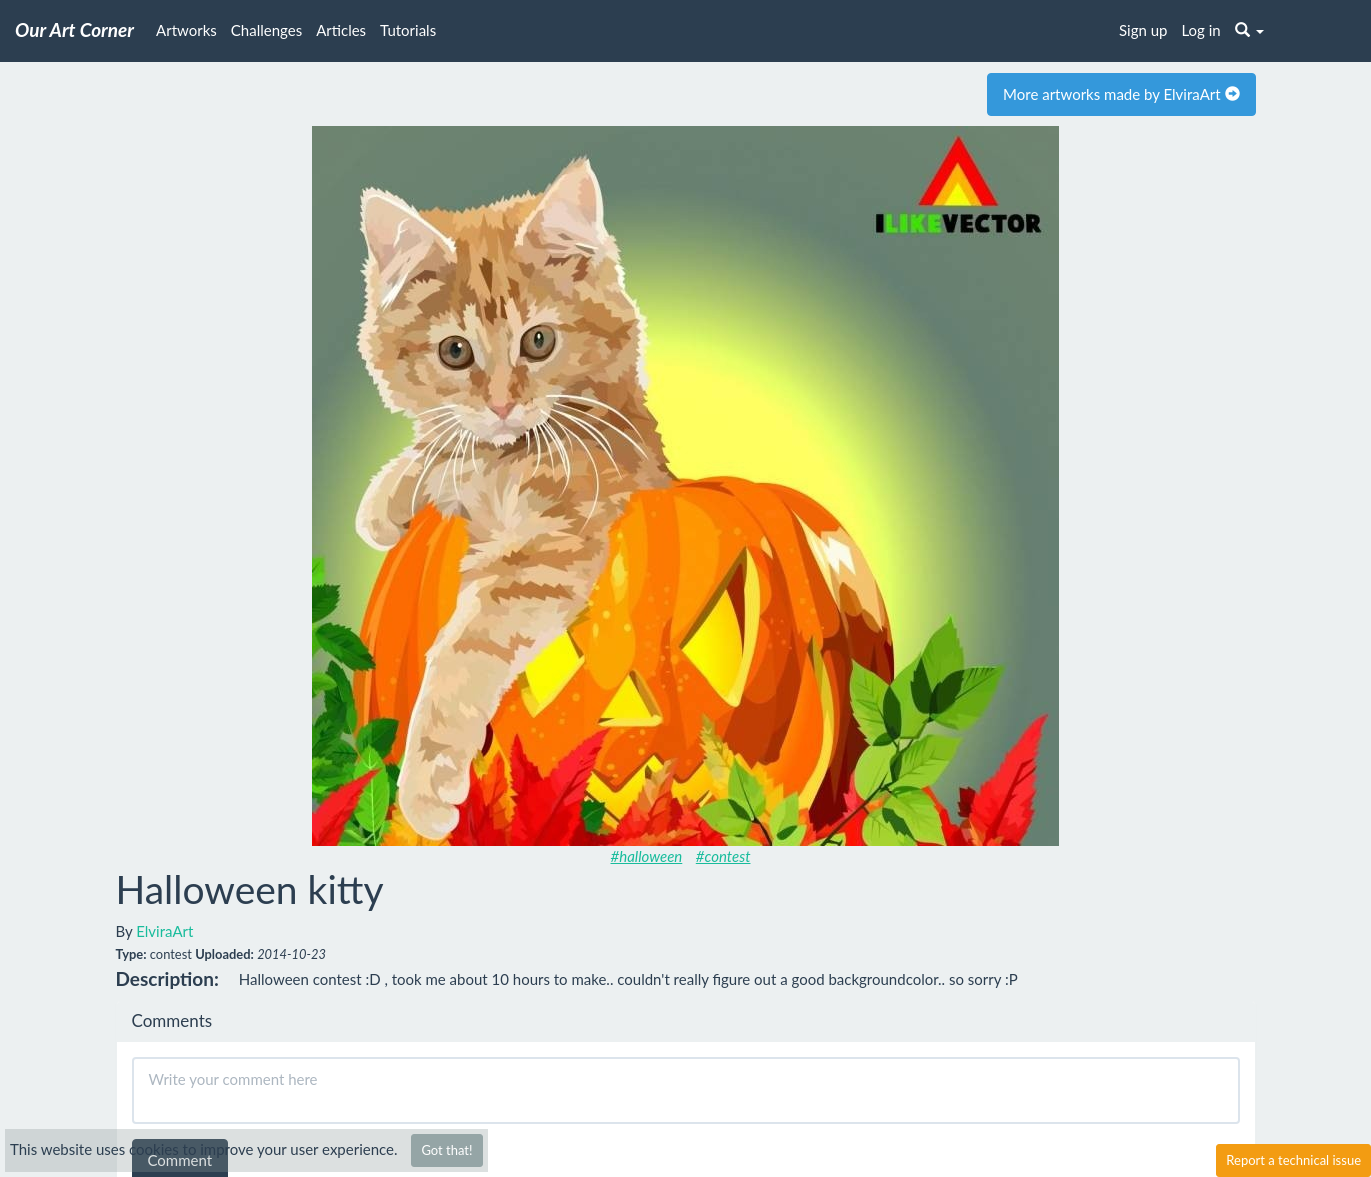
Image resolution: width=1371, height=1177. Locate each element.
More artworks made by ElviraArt (1121, 94)
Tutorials (408, 30)
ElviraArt (164, 931)
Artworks (186, 30)
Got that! (446, 1150)
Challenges (266, 30)
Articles (341, 30)
